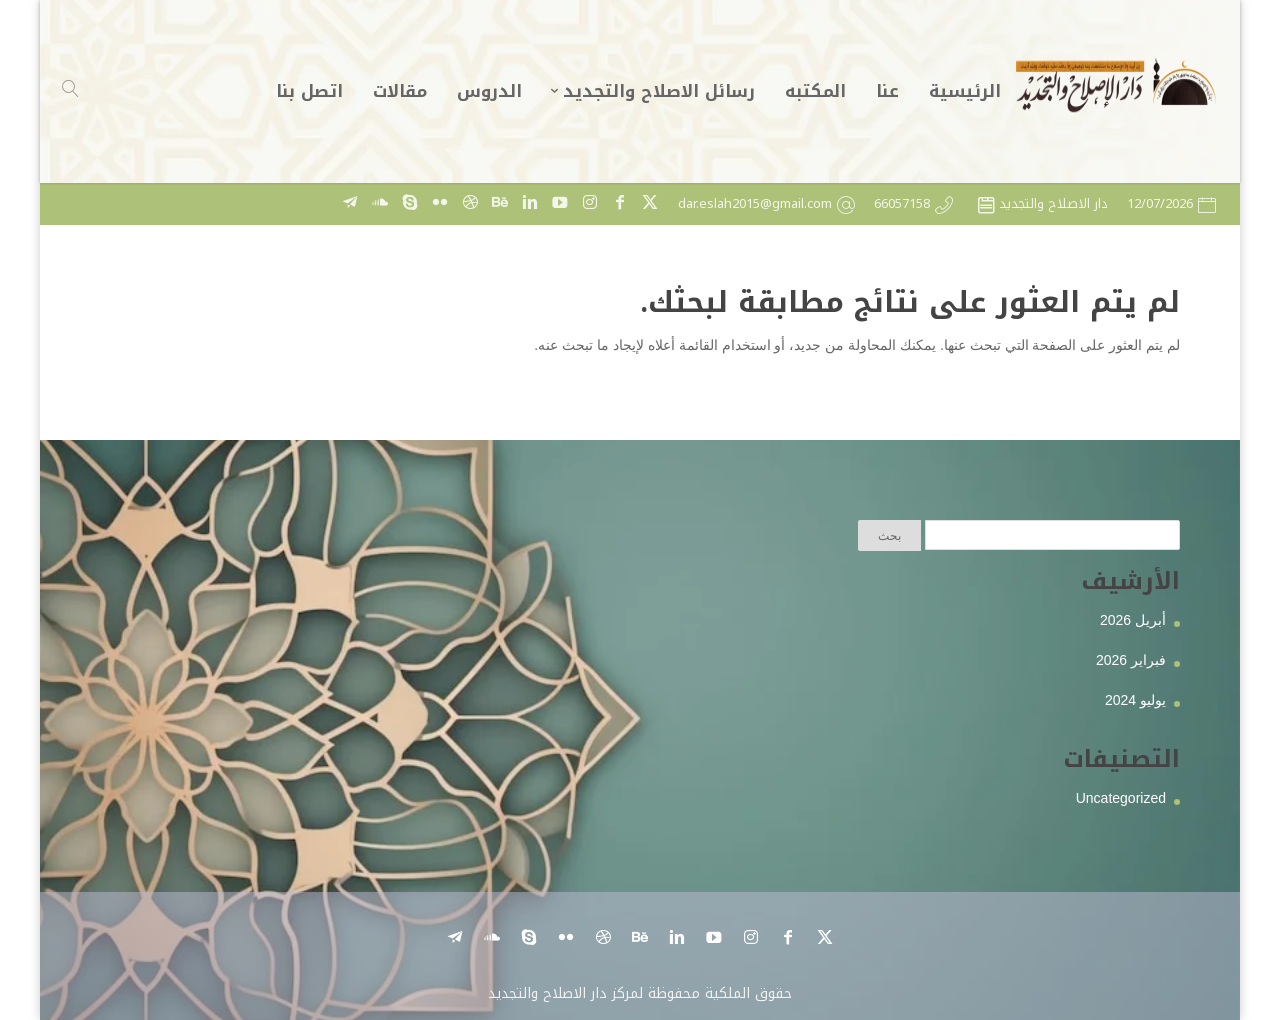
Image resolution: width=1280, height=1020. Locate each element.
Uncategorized (1121, 798)
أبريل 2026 (1133, 620)
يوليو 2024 (1135, 700)
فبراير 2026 (1131, 660)
